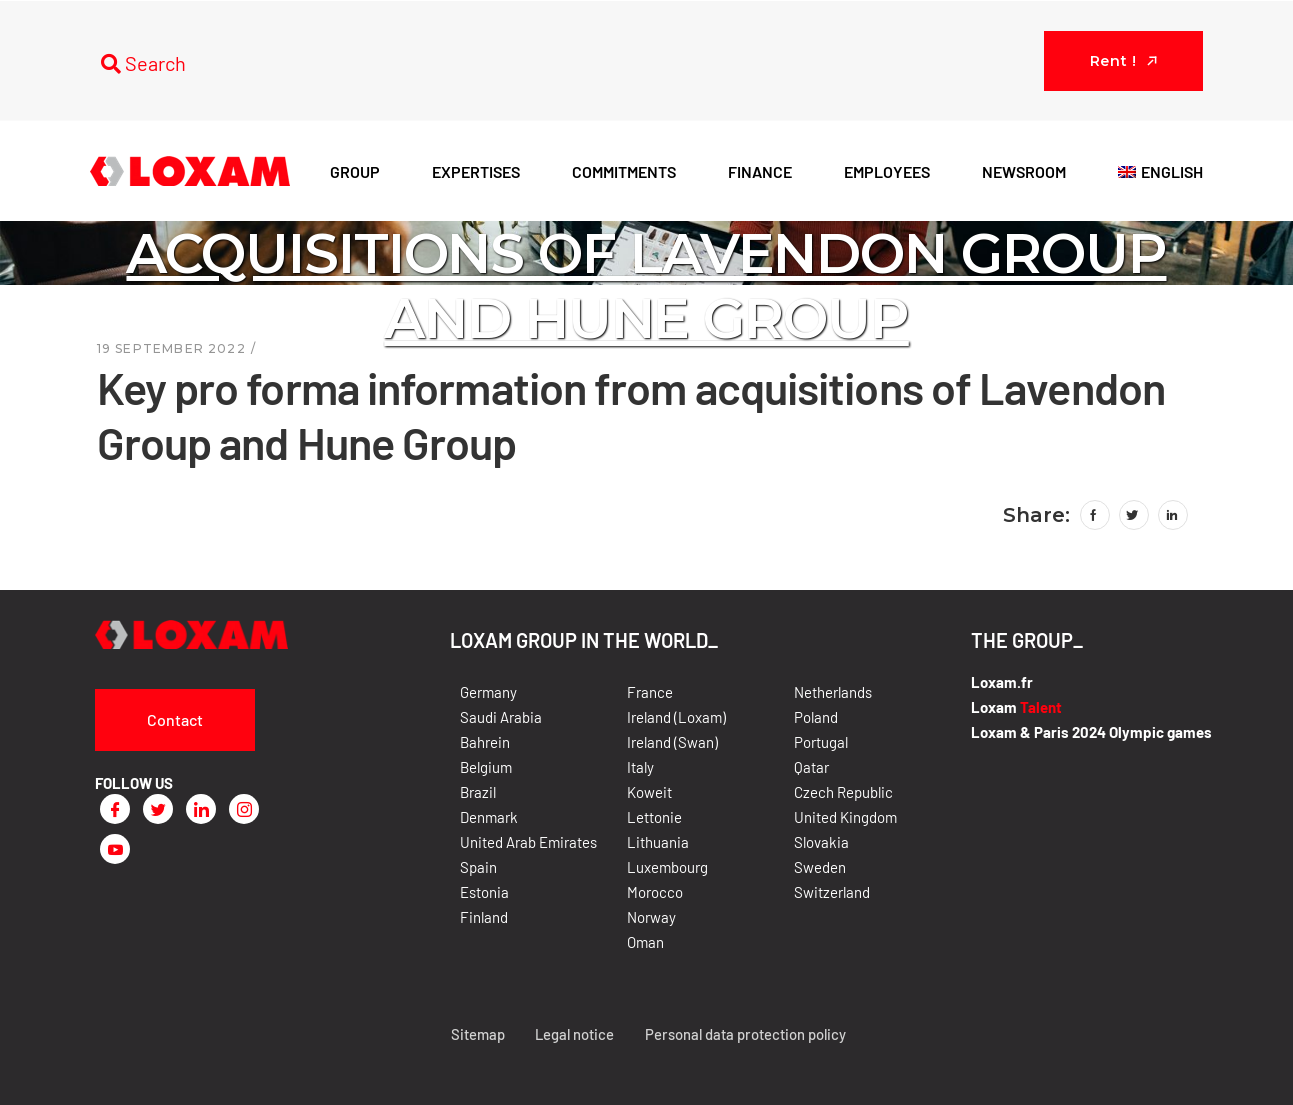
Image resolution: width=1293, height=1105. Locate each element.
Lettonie (654, 817)
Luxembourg (667, 867)
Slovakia (821, 842)
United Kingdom (845, 817)
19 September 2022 (171, 348)
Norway (651, 917)
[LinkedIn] (201, 809)
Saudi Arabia (501, 717)
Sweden (820, 867)
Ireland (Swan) (672, 742)
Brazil (478, 792)
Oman (645, 942)
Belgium (486, 767)
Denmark (489, 817)
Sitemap (472, 1034)
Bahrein (485, 742)
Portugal (821, 742)
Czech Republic (843, 792)
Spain (478, 867)
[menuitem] (1160, 171)
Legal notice (571, 1034)
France (650, 692)
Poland (816, 717)
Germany (488, 692)
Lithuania (658, 842)
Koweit (649, 792)
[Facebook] (115, 809)
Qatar (811, 767)
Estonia (484, 892)
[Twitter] (158, 809)
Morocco (655, 892)
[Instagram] (244, 809)
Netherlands (833, 692)
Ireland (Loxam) (676, 717)
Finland (484, 917)
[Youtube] (115, 849)
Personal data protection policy (745, 1034)
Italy (640, 767)
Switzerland (832, 892)
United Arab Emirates (528, 842)
